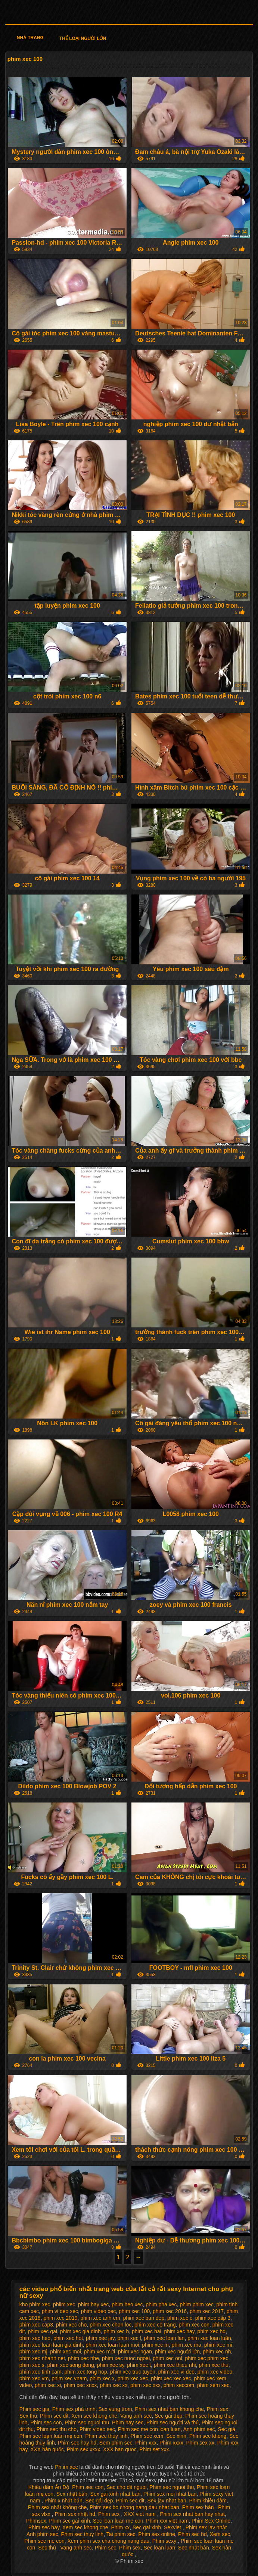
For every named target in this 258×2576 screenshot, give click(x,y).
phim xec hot (68, 2338)
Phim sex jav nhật (207, 2527)
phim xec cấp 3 (212, 2318)
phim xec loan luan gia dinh (51, 2345)
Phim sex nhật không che (57, 2507)
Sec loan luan (159, 2548)
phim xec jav (100, 2338)
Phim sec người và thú (172, 2422)
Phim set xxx (154, 2449)
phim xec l (129, 2338)
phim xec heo (34, 2338)
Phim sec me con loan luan (149, 2429)
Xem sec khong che (94, 2416)
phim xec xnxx (80, 2385)
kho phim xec (34, 2304)
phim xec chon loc (110, 2325)
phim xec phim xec (206, 2358)
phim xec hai (146, 2331)
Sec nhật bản (193, 2548)
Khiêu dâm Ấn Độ (48, 2487)
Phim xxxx (171, 2443)
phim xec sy (110, 2365)
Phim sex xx (200, 2443)
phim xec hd (212, 2331)
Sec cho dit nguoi (126, 2487)
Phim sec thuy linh (106, 2436)
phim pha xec (161, 2304)
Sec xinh (176, 2436)
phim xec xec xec (171, 2378)
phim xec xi (48, 2385)
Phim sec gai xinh (69, 2521)
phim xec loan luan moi (112, 2345)
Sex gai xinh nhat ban (115, 2494)
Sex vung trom (115, 2409)
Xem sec (220, 2534)
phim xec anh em (100, 2318)
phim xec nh (217, 2352)
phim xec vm (34, 2378)
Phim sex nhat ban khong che (169, 2409)
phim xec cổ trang (155, 2325)
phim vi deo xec (60, 2311)
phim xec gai (42, 2331)
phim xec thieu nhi (175, 2365)
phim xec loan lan (164, 2338)
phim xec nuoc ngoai (126, 2358)
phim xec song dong (70, 2365)
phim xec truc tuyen (132, 2372)
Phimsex (36, 2521)
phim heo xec (127, 2304)
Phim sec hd (192, 2534)
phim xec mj (33, 2352)
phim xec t (139, 2365)
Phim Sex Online (211, 2521)
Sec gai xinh (147, 2527)
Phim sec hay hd (77, 2443)
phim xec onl (167, 2358)
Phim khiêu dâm (208, 2501)
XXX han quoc (120, 2449)
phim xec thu (214, 2365)
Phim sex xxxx (83, 2449)
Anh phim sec (199, 2429)
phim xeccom (179, 2385)
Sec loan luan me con (118, 2521)
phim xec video (215, 2372)
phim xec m (155, 2345)
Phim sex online (156, 2534)
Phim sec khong (208, 2436)
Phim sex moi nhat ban (169, 2494)
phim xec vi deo (176, 2372)
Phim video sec (97, 2429)
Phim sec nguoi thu (87, 2422)
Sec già (226, 2429)
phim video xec (98, 2311)
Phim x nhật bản (63, 2501)
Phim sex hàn (198, 2507)
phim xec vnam (69, 2378)
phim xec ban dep (144, 2318)
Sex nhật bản (71, 2494)
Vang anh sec (136, 2416)
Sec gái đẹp (168, 2416)
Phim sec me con (44, 2541)
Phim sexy (165, 2541)
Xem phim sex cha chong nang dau (108, 2541)
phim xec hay (179, 2331)
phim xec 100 (134, 2311)
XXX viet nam (140, 2514)
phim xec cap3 (36, 2325)
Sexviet (173, 2527)
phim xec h (116, 2331)
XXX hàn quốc (47, 2449)
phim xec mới (99, 2352)
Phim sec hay (43, 2527)
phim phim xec (196, 2304)
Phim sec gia (34, 2409)
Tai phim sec (121, 2534)
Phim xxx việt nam (167, 2521)
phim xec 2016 (170, 2311)
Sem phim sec (116, 2443)
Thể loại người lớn (82, 38)
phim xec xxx (145, 2385)
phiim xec (64, 2304)
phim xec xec (133, 2378)
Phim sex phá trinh (74, 2409)
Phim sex (218, 2409)
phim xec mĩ (218, 2345)
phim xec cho (71, 2325)
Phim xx (120, 2527)
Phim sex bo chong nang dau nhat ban (134, 2507)
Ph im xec (67, 2467)
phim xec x (102, 2378)
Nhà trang (30, 37)
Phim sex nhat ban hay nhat (192, 2514)
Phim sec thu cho (57, 2429)
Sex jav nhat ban (166, 2501)
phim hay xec (93, 2304)
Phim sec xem (147, 2436)
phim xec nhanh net (42, 2358)
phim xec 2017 (207, 2311)
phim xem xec (213, 2385)
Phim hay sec (127, 2422)
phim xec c (179, 2318)
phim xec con (194, 2325)
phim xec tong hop (85, 2372)
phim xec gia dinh (80, 2331)
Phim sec (105, 2548)
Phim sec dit (54, 2416)
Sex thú (28, 2416)
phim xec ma (186, 2345)
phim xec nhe (83, 2358)
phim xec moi (65, 2352)
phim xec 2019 (60, 2318)
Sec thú (47, 2548)
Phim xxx (145, 2443)
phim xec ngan (135, 2352)
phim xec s (31, 2365)
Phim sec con (46, 2422)
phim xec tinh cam (40, 2372)
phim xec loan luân (209, 2338)
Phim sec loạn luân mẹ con (51, 2436)
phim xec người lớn (177, 2352)
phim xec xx (113, 2385)
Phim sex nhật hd (75, 2514)
